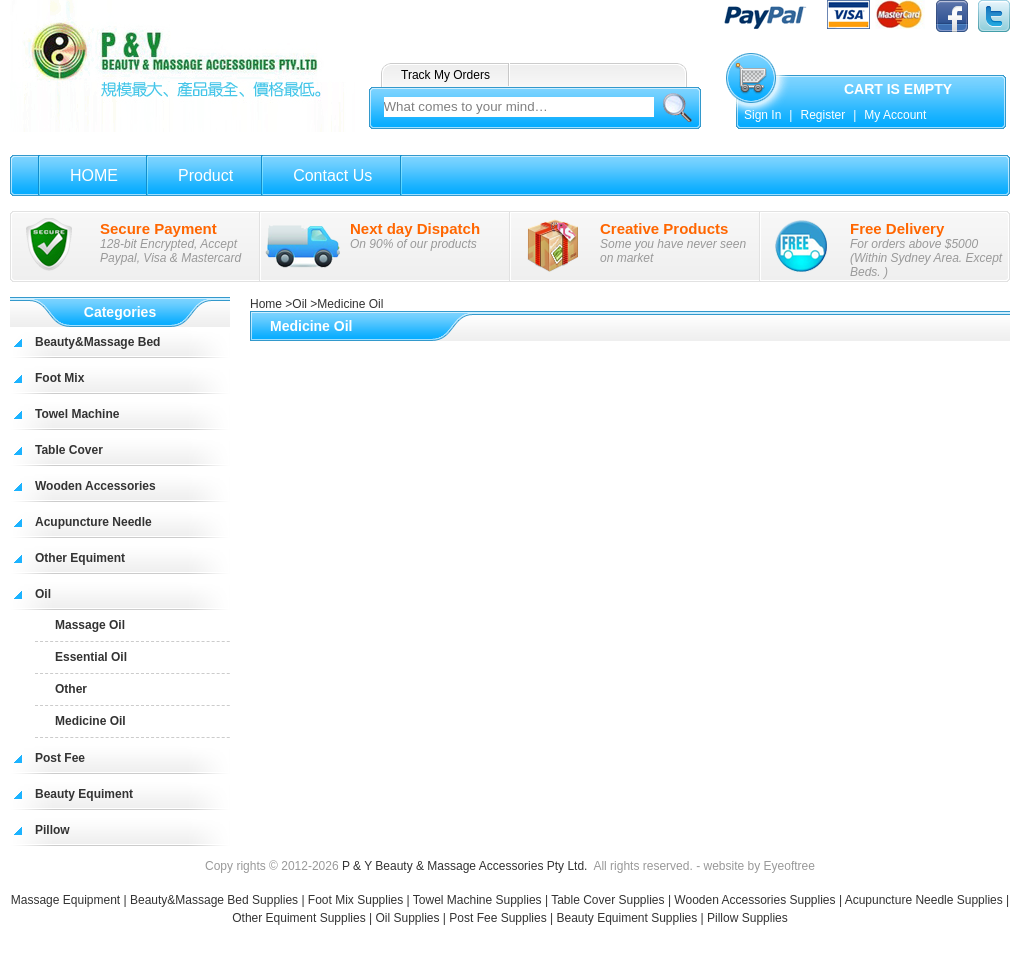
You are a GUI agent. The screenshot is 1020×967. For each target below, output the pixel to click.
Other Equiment (80, 558)
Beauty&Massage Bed (97, 342)
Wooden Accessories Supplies (754, 900)
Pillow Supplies (747, 918)
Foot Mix (59, 378)
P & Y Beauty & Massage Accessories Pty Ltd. (464, 866)
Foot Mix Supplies (355, 900)
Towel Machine (77, 414)
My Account (895, 115)
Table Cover (69, 450)
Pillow (52, 830)
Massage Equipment (67, 900)
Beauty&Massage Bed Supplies (214, 900)
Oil (43, 594)
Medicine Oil (90, 721)
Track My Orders (445, 75)
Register (822, 115)
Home (266, 304)
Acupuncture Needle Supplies (924, 900)
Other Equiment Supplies (298, 918)
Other (71, 689)
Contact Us (332, 175)
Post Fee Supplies (497, 918)
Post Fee (60, 758)
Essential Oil (91, 657)
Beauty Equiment (84, 794)
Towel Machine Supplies (477, 900)
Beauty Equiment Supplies (626, 918)
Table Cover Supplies (607, 900)
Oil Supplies (407, 918)
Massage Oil (90, 625)
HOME (94, 175)
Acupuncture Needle (93, 522)
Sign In (762, 115)
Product (205, 175)
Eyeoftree (789, 866)
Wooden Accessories (95, 486)
